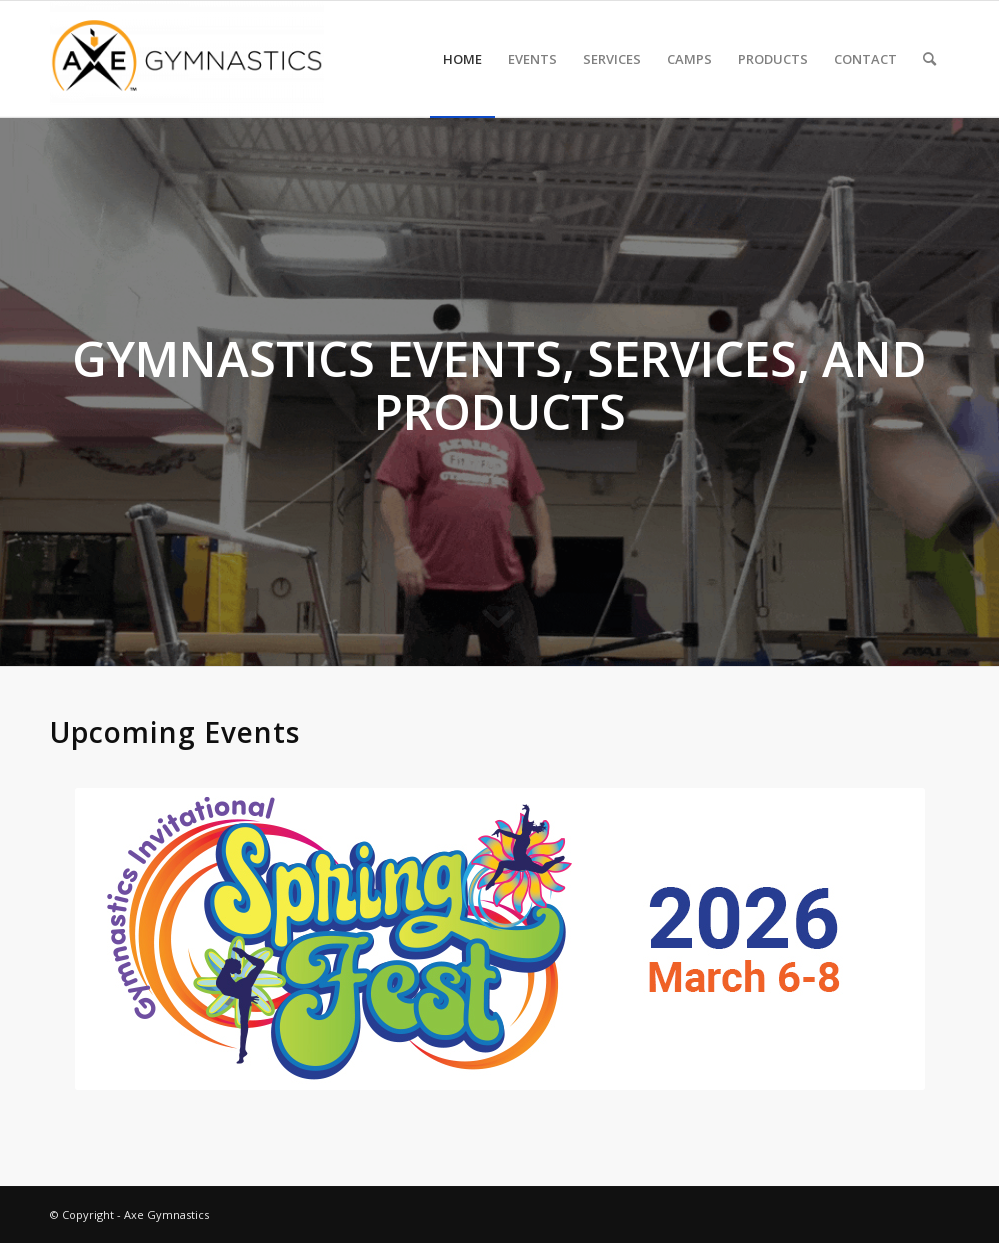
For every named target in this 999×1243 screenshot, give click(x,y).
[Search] (929, 59)
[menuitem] (462, 59)
